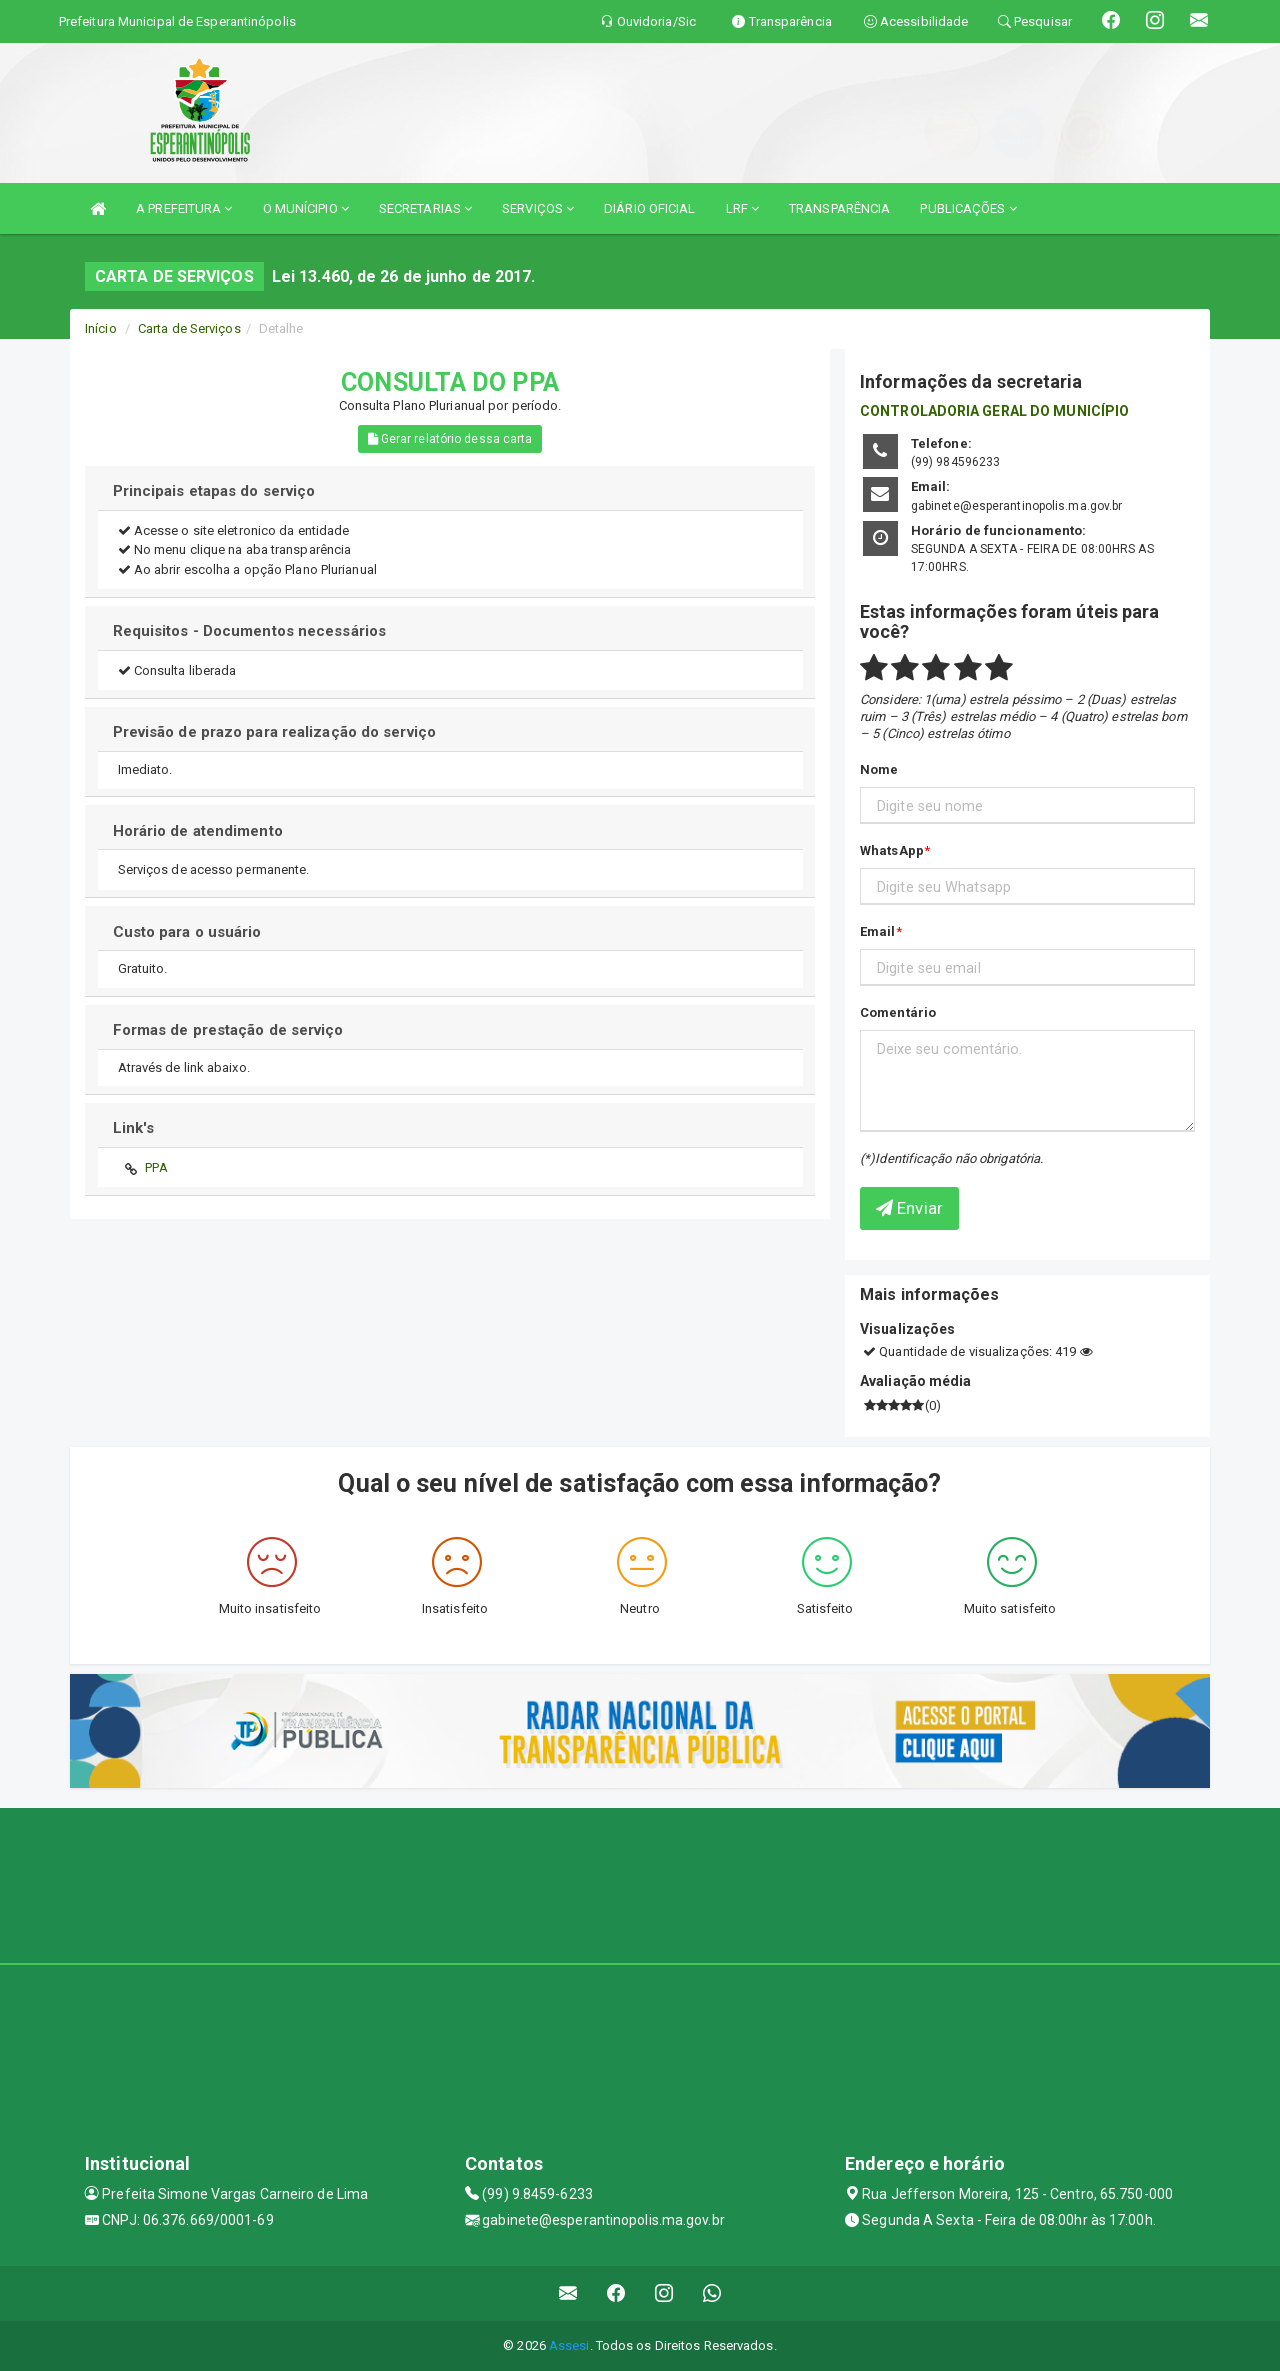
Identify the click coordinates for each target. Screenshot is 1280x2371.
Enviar (909, 1208)
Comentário (898, 1012)
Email (878, 931)
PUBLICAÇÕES (968, 208)
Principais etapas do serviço (214, 491)
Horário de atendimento (198, 831)
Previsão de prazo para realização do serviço (274, 732)
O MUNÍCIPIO (306, 208)
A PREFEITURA (184, 208)
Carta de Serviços (189, 328)
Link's (134, 1128)
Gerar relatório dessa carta (450, 439)
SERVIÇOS (538, 208)
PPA (156, 1167)
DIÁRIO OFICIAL (649, 208)
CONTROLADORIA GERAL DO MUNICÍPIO (994, 411)
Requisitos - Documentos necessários (250, 631)
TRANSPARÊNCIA (839, 208)
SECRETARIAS (425, 208)
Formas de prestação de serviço (228, 1030)
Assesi (569, 2345)
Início (101, 328)
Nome (879, 769)
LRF (743, 208)
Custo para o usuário (187, 932)
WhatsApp (892, 850)
